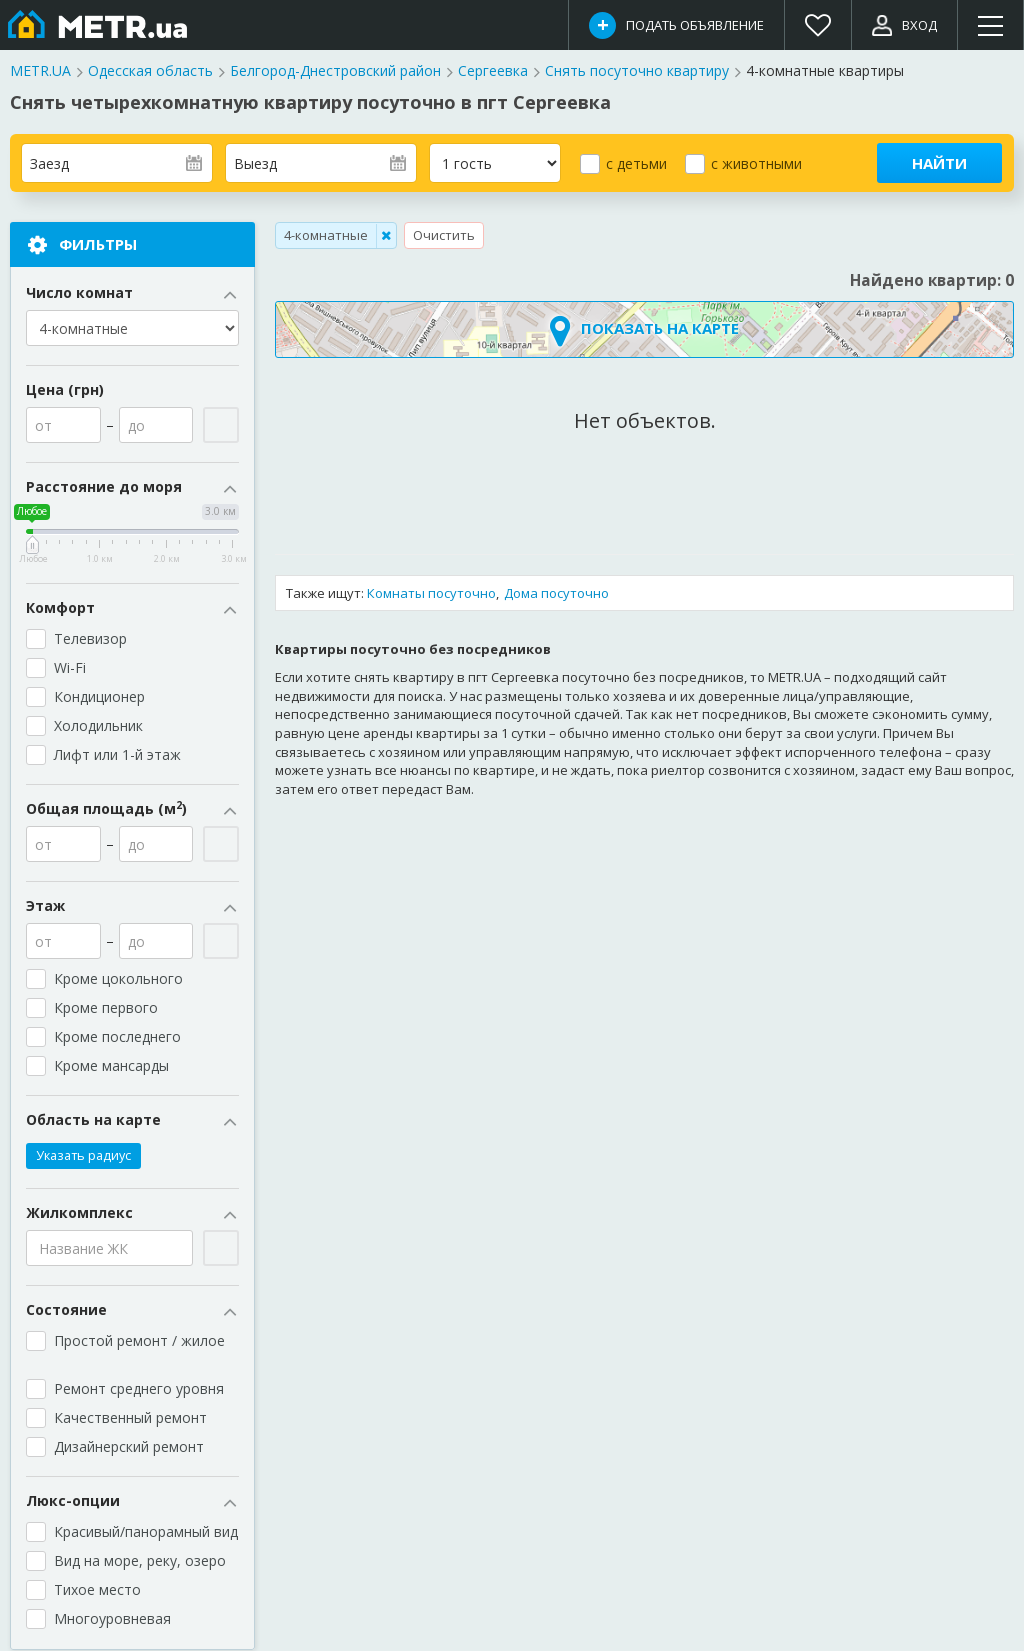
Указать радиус (83, 1156)
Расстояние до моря (132, 488)
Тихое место (97, 1590)
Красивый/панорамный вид (146, 1532)
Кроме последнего (117, 1037)
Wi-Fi (70, 668)
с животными (756, 163)
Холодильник (98, 726)
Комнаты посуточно (431, 593)
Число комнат (132, 294)
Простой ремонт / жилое (141, 1349)
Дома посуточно (556, 593)
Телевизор (90, 639)
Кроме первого (106, 1008)
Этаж (132, 907)
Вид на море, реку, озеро (140, 1561)
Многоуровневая (112, 1619)
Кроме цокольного (127, 979)
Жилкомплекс (132, 1214)
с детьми (636, 163)
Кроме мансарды (120, 1066)
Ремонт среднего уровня (139, 1389)
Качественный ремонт (130, 1418)
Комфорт (132, 609)
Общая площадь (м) (132, 810)
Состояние (132, 1311)
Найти (939, 163)
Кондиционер (99, 697)
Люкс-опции (132, 1502)
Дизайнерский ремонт (129, 1447)
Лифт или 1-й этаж (117, 755)
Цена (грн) (65, 390)
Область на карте (132, 1121)
